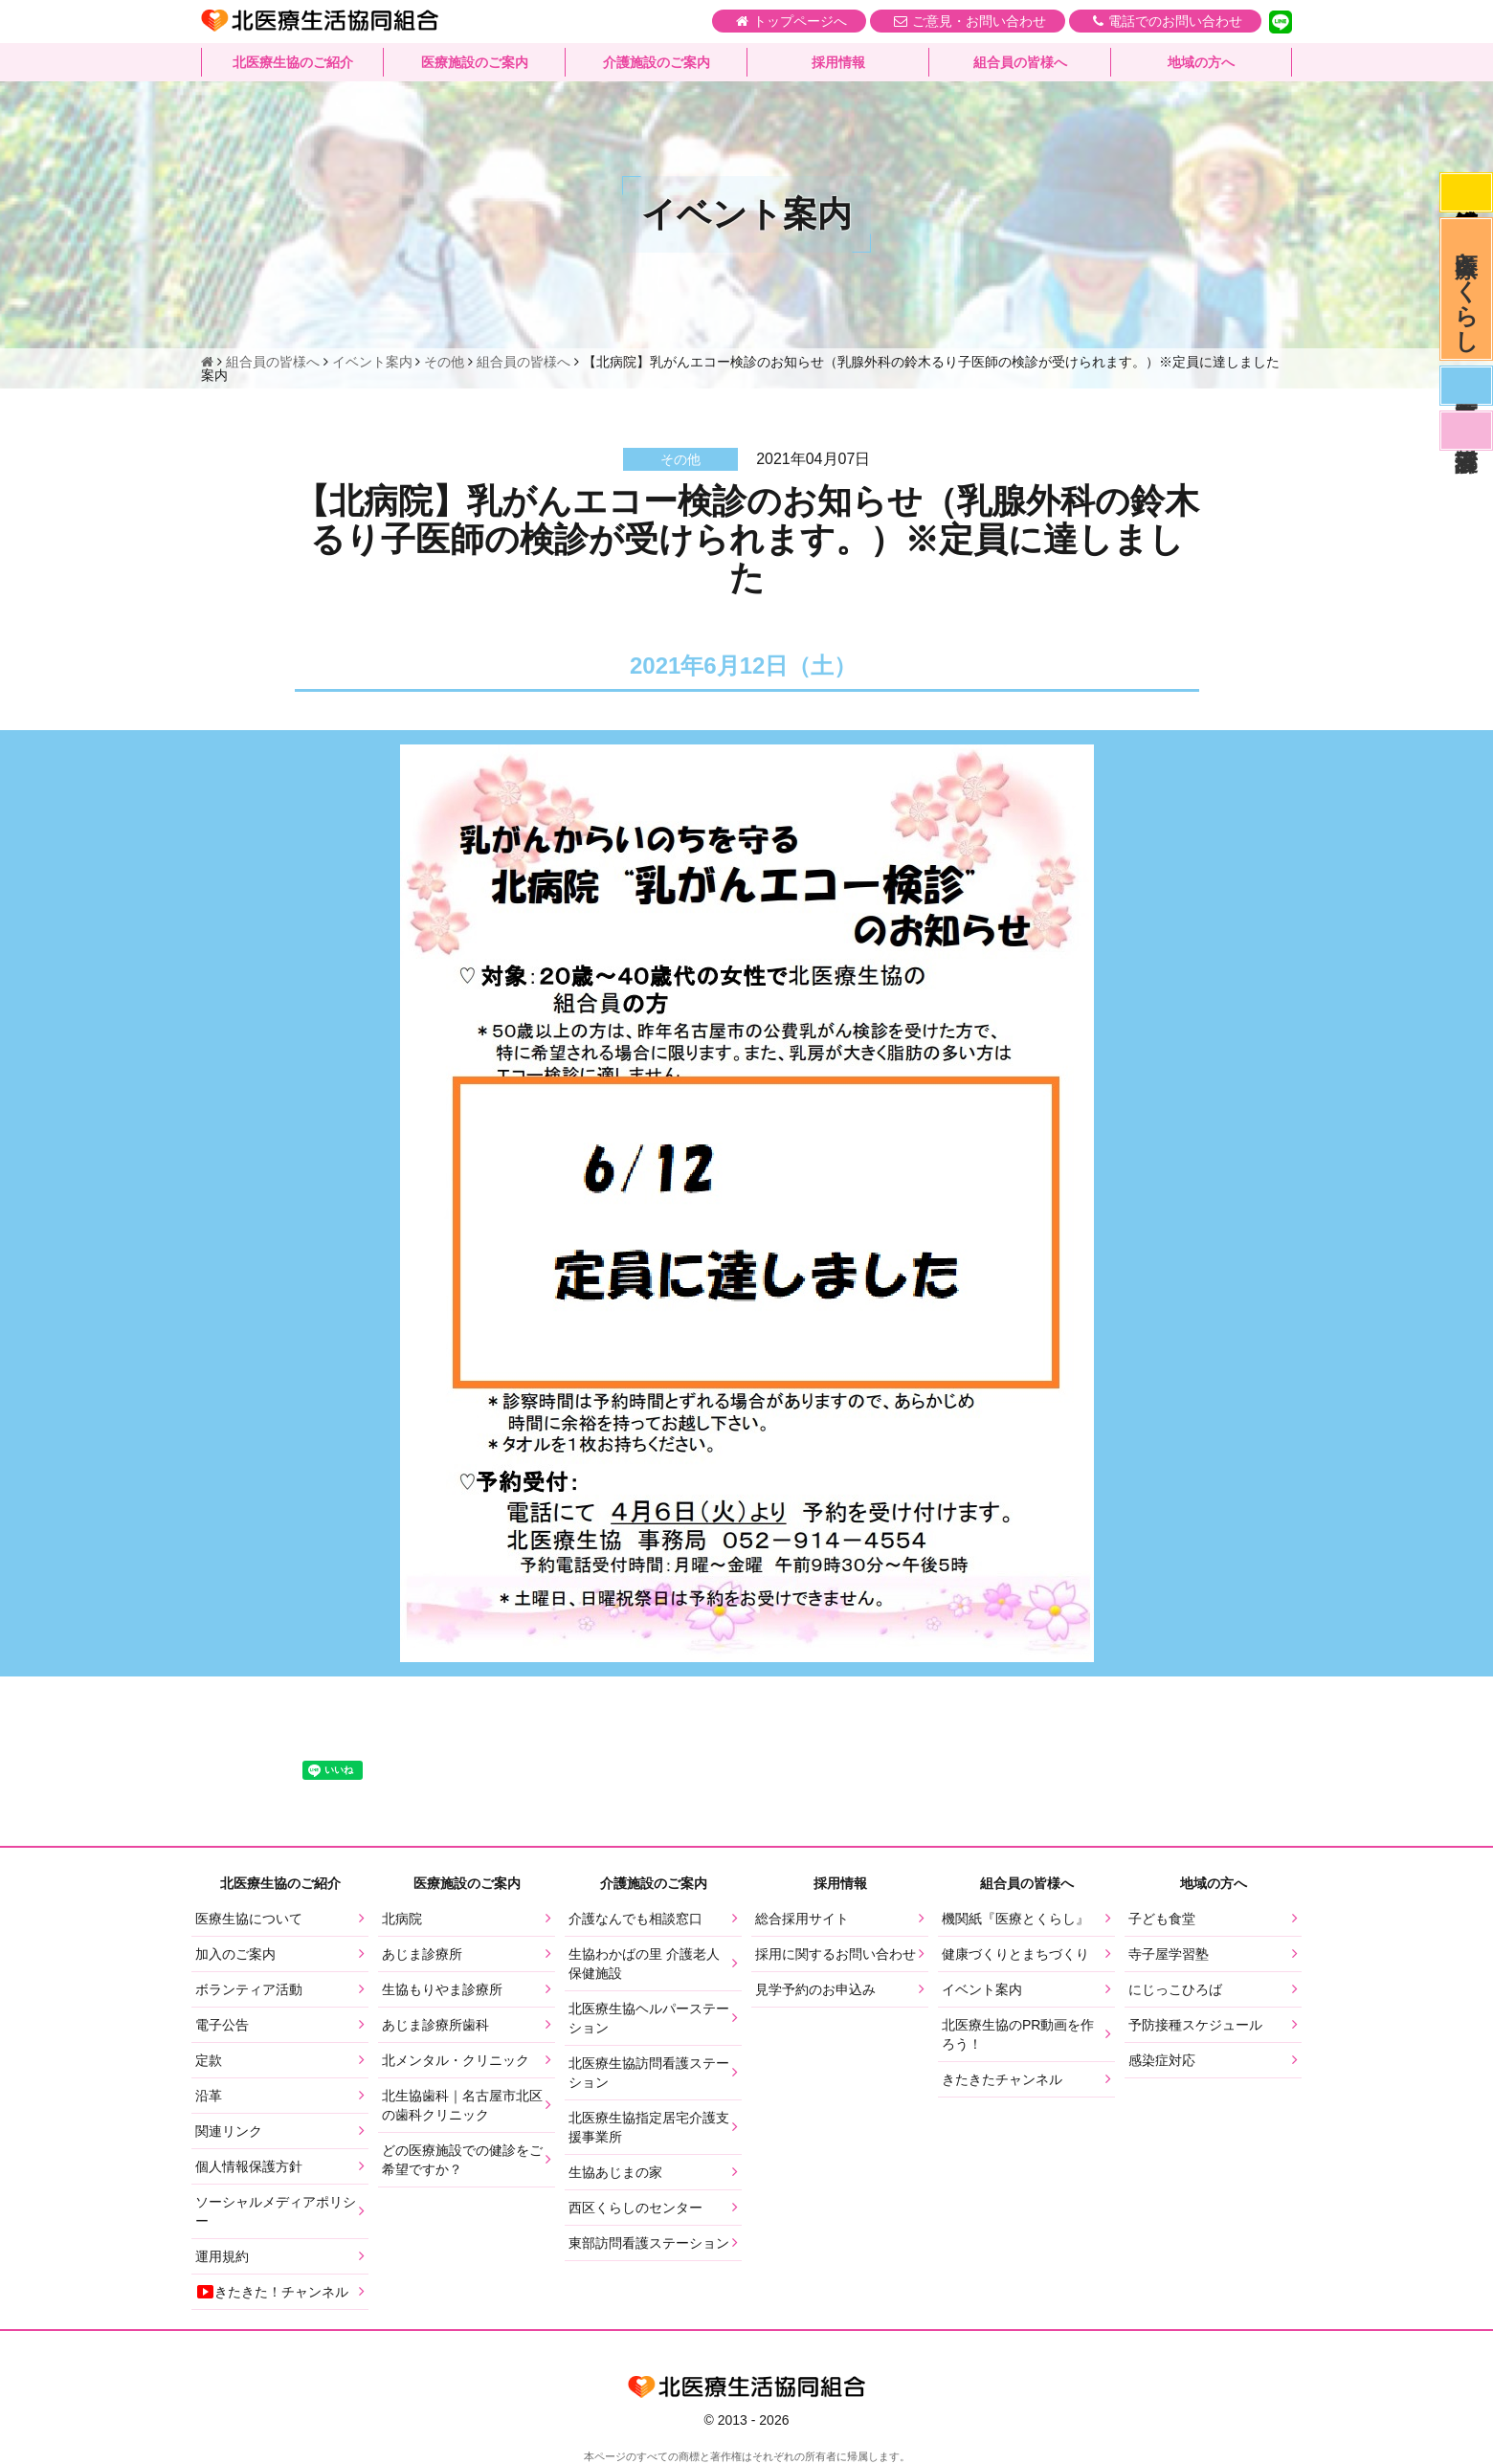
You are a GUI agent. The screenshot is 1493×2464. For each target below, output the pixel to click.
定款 (208, 2060)
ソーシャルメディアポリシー (275, 2211)
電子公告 (222, 2024)
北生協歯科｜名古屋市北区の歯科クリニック (462, 2105)
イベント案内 (982, 1989)
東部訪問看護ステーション (648, 2243)
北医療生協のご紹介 (293, 62)
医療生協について (248, 1918)
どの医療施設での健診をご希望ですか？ (462, 2159)
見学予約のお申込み (815, 1989)
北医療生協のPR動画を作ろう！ (1018, 2034)
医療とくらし (1467, 289)
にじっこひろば (1175, 1989)
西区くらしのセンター (635, 2207)
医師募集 (1466, 386)
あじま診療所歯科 (435, 2024)
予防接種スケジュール (1195, 2024)
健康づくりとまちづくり (1015, 1954)
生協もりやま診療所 (442, 1989)
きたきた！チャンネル (271, 2291)
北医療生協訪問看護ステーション (648, 2072)
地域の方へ (1201, 62)
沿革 (208, 2095)
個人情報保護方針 (248, 2166)
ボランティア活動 (248, 1989)
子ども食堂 (1161, 1918)
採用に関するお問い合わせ (835, 1954)
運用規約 (222, 2256)
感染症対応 (1466, 192)
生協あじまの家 (615, 2172)
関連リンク (228, 2131)
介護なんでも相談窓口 (635, 1918)
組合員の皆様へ (1020, 62)
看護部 (1466, 431)
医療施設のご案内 (474, 62)
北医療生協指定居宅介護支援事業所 (648, 2127)
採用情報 (838, 62)
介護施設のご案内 (656, 62)
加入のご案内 (235, 1954)
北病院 (402, 1918)
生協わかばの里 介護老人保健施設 (644, 1963)
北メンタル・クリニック (455, 2060)
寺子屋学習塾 (1168, 1954)
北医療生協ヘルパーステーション (648, 2018)
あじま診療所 (422, 1954)
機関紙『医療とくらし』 (1015, 1918)
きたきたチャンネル (1002, 2079)
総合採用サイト (802, 1918)
